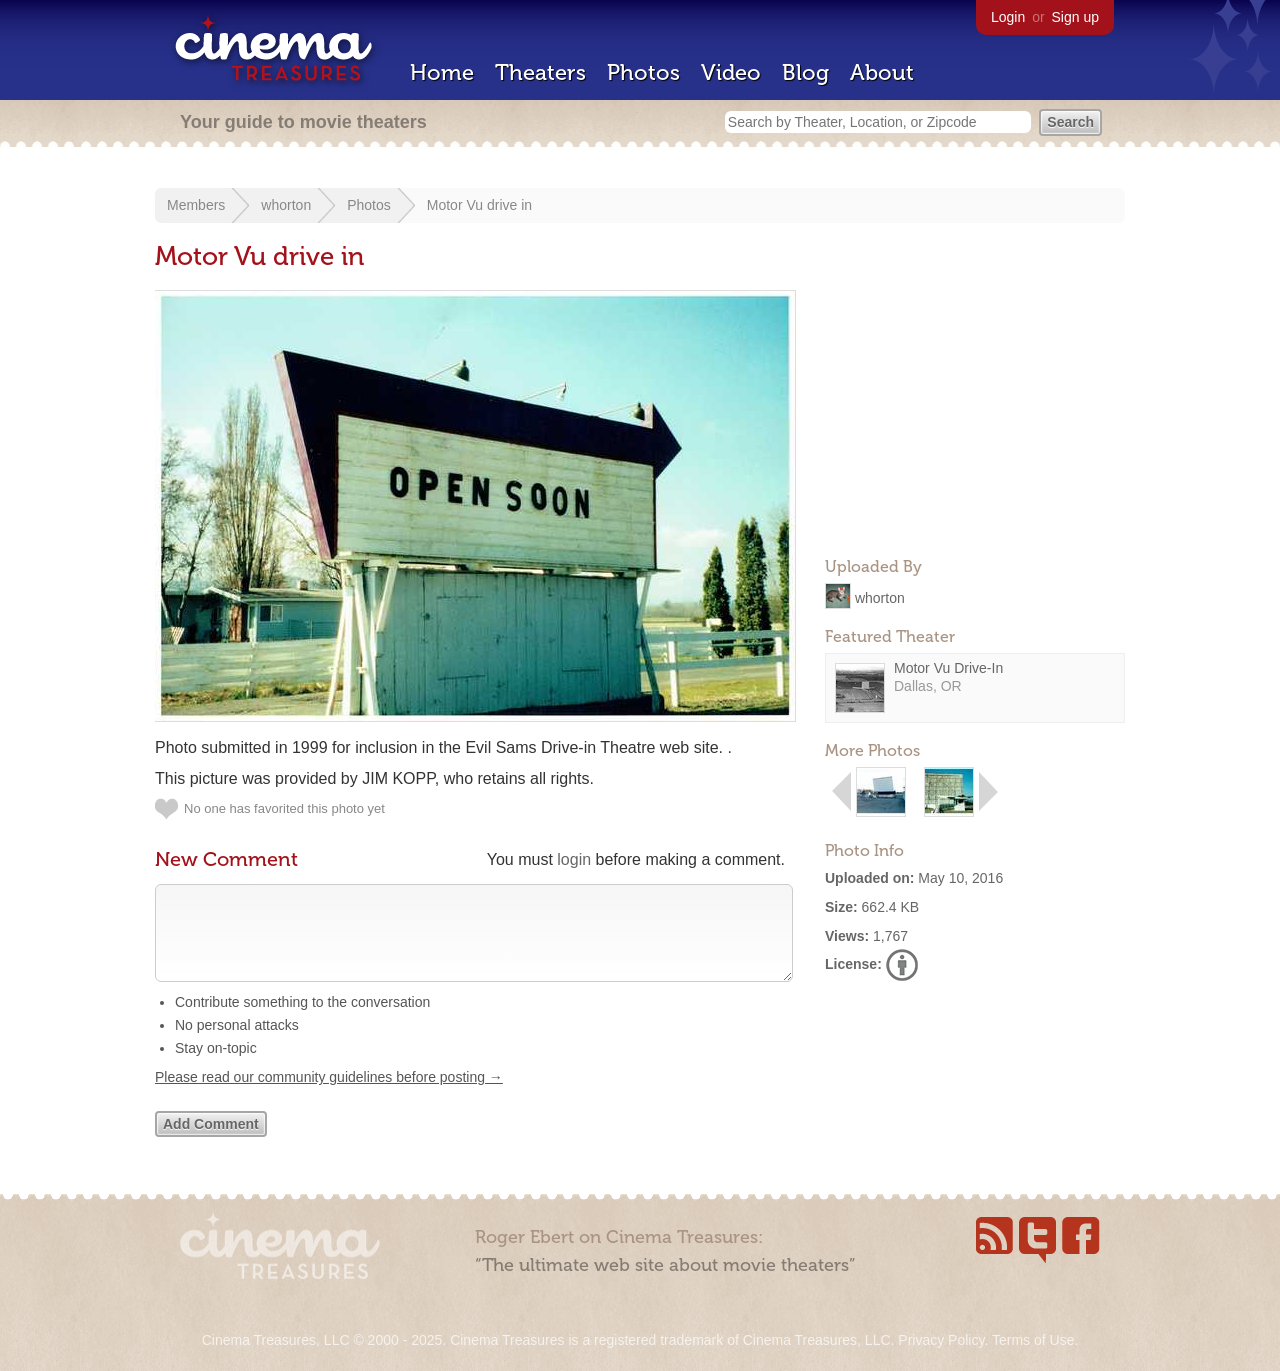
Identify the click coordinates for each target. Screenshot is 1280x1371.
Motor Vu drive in (479, 205)
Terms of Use (1033, 1340)
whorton (286, 205)
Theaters (540, 72)
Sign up (1075, 17)
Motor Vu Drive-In (948, 668)
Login (1008, 17)
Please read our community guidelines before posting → (329, 1097)
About (882, 72)
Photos (643, 72)
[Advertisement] (975, 416)
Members (196, 205)
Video (731, 72)
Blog (805, 72)
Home (442, 72)
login (574, 859)
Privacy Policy (941, 1340)
